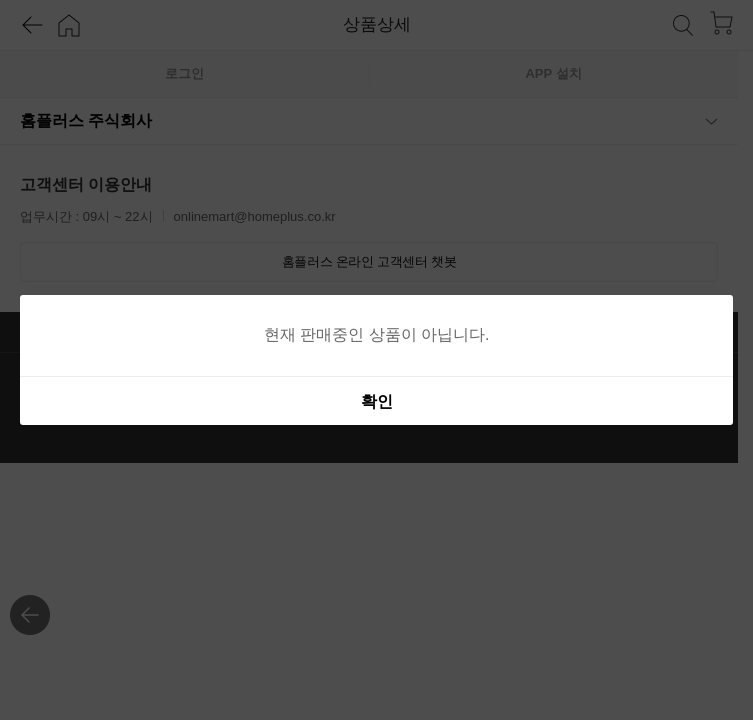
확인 (377, 401)
